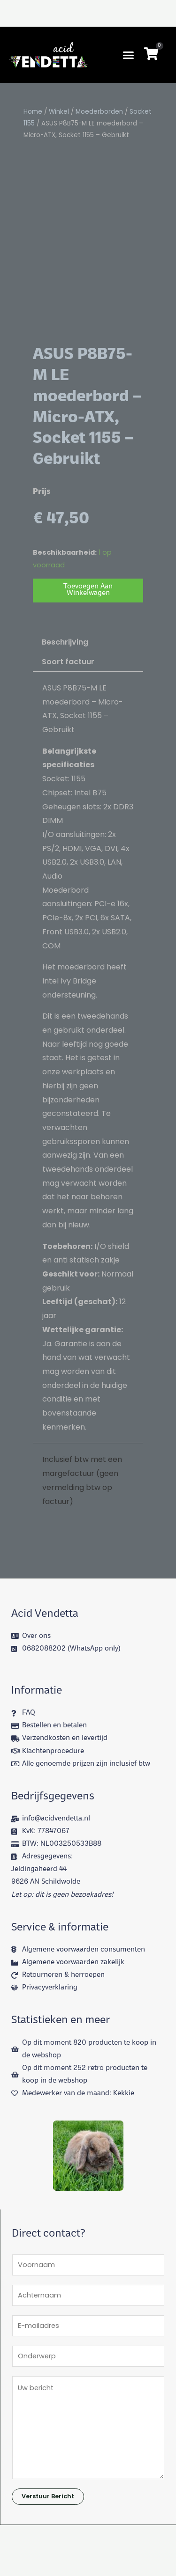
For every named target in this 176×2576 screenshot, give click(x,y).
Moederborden (99, 111)
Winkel (59, 111)
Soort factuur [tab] (68, 751)
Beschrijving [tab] (65, 732)
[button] (129, 55)
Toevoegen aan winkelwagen (88, 680)
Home (32, 111)
